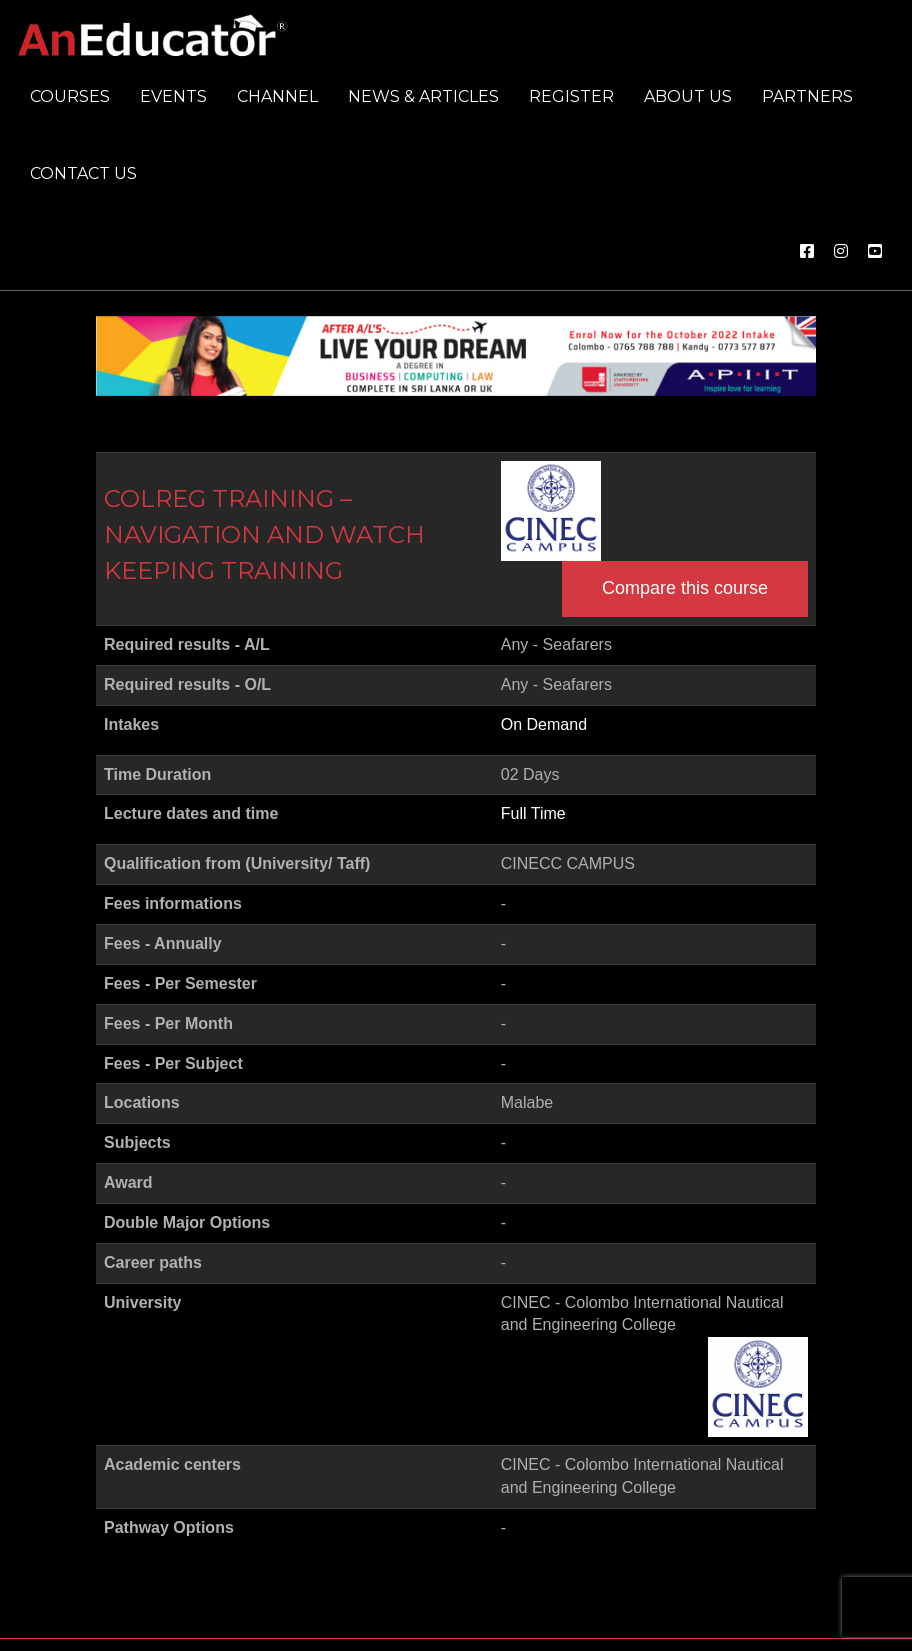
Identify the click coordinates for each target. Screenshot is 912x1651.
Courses (70, 96)
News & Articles (423, 96)
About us (688, 96)
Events (173, 96)
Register (571, 96)
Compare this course (685, 588)
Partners (807, 96)
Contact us (83, 173)
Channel (277, 96)
